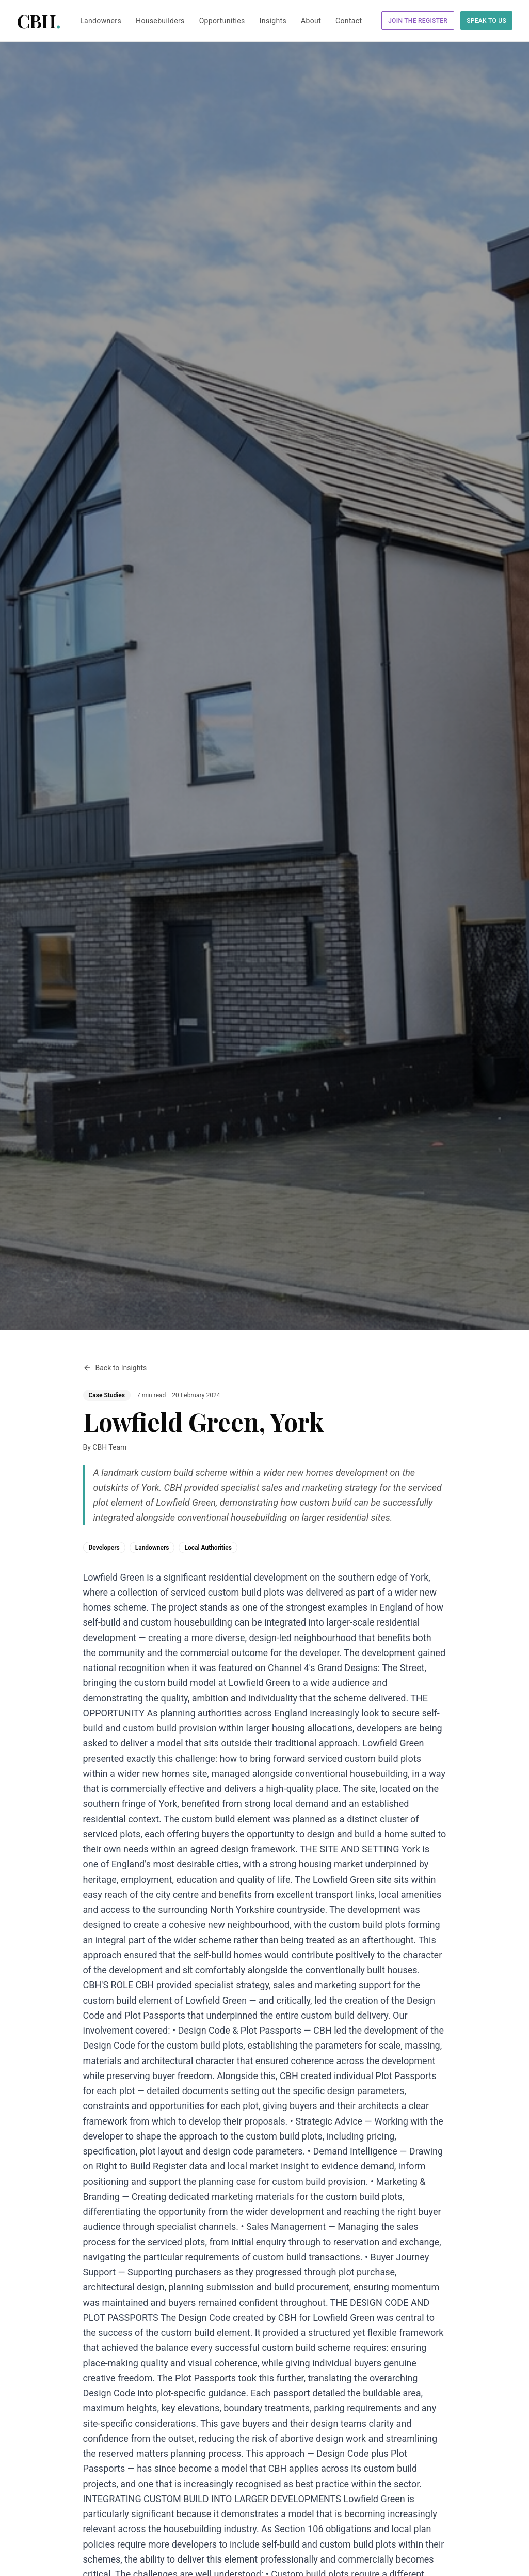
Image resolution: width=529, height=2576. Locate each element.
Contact (348, 21)
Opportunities (222, 21)
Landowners (100, 21)
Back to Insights (115, 1368)
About (311, 21)
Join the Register (417, 20)
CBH (38, 20)
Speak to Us (486, 20)
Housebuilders (160, 21)
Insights (273, 21)
